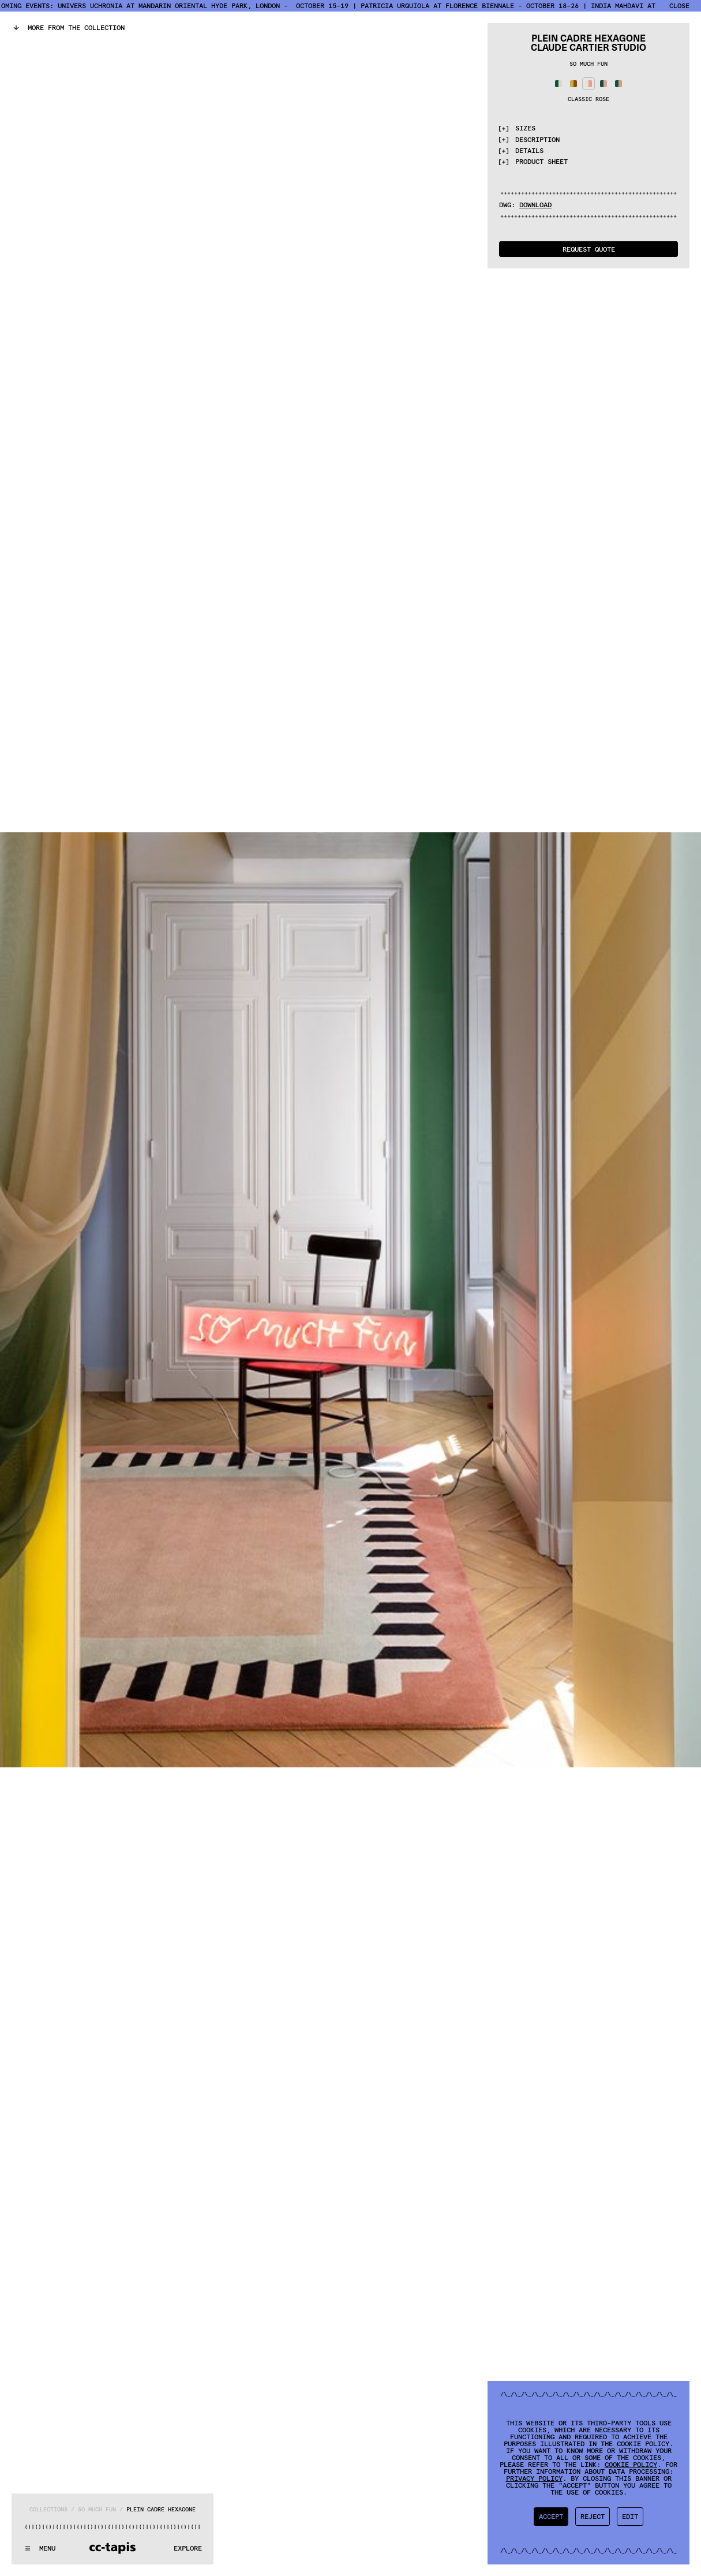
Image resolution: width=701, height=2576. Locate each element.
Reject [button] (592, 2516)
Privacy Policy (534, 2478)
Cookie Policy (631, 2464)
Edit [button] (630, 2516)
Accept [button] (551, 2516)
